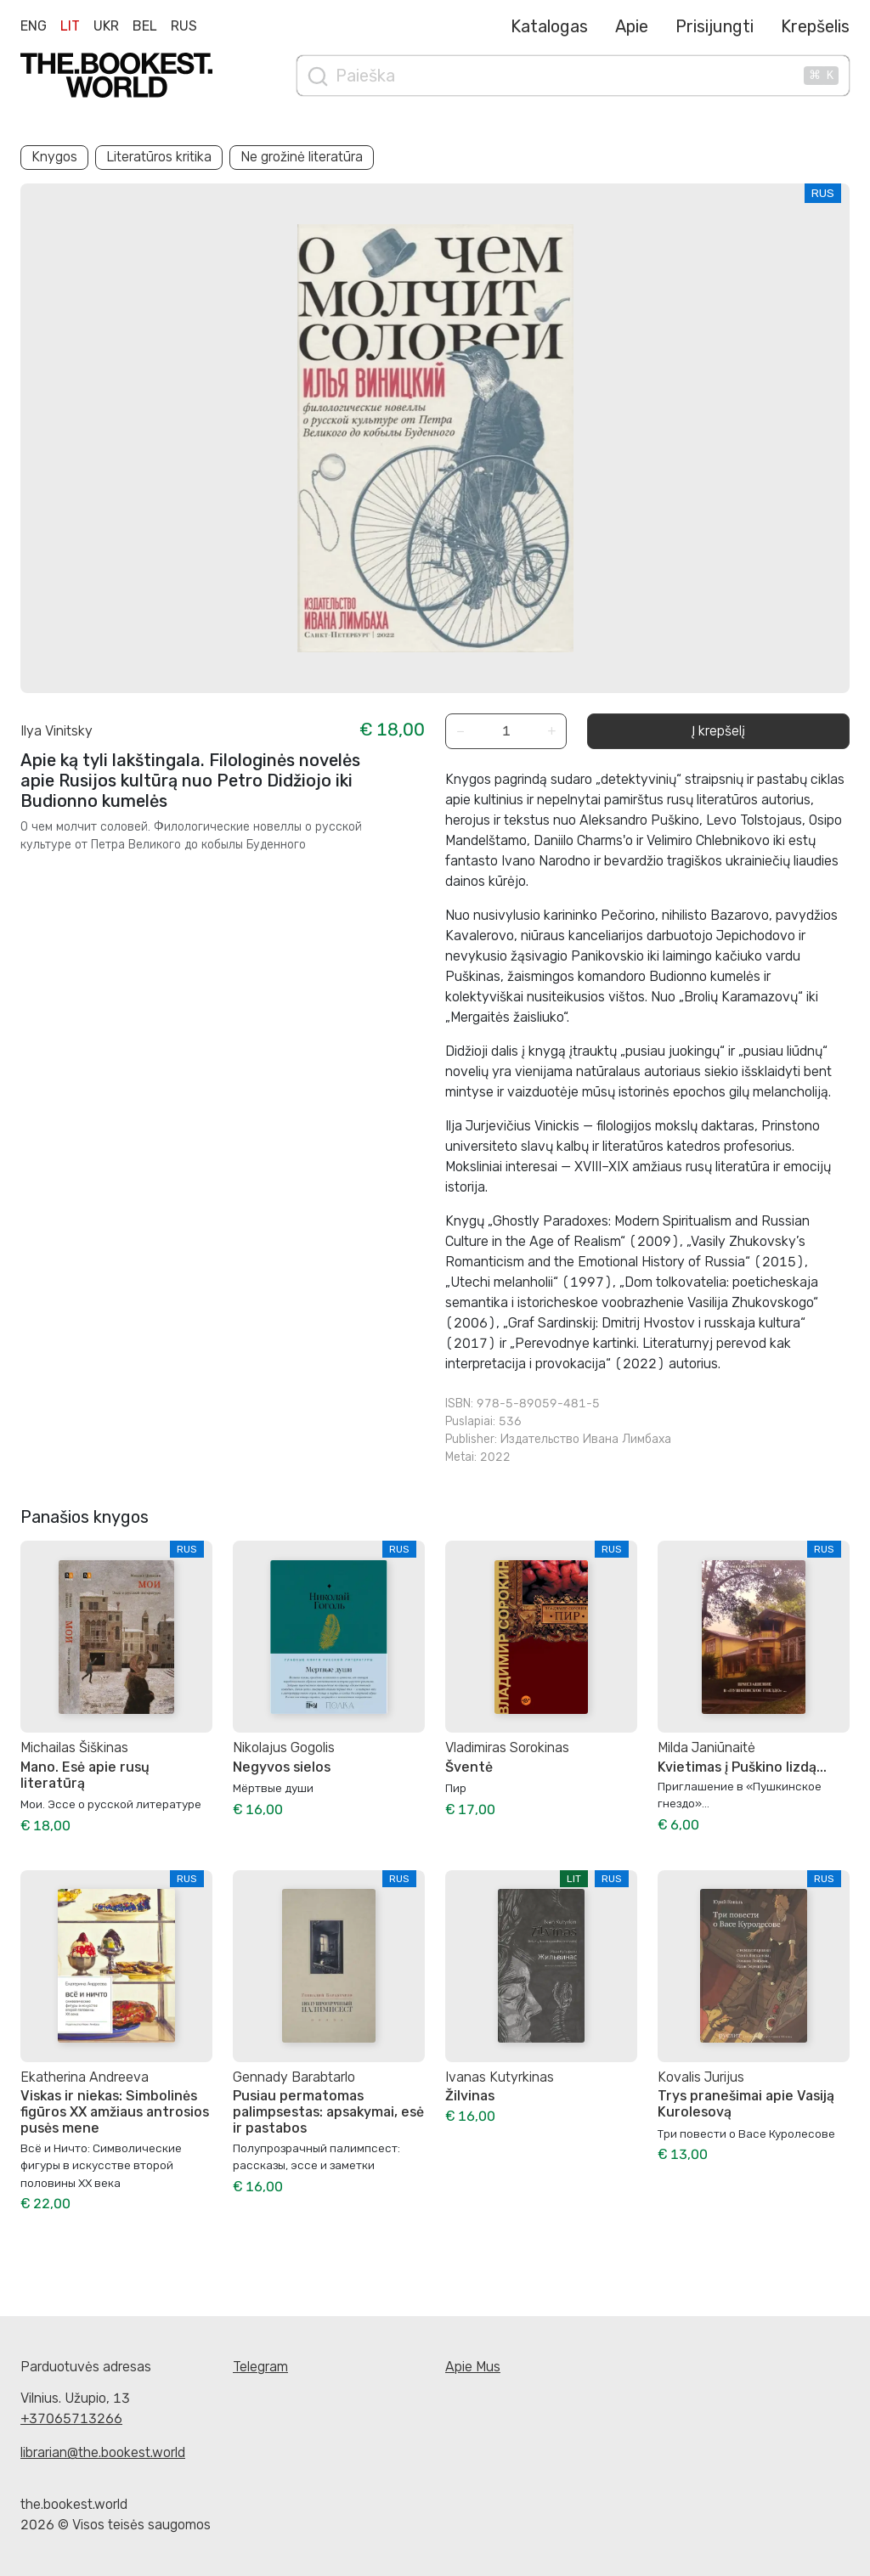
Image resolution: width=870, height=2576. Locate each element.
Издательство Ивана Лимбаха (585, 1439)
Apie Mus (472, 2367)
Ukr (106, 26)
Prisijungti (714, 26)
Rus (184, 26)
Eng (33, 26)
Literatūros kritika (159, 157)
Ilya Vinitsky (56, 731)
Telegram (260, 2367)
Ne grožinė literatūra (301, 157)
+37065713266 (71, 2418)
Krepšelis (815, 26)
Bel (145, 26)
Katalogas (549, 26)
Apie (631, 26)
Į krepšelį (718, 731)
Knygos (54, 157)
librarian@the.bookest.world (102, 2452)
